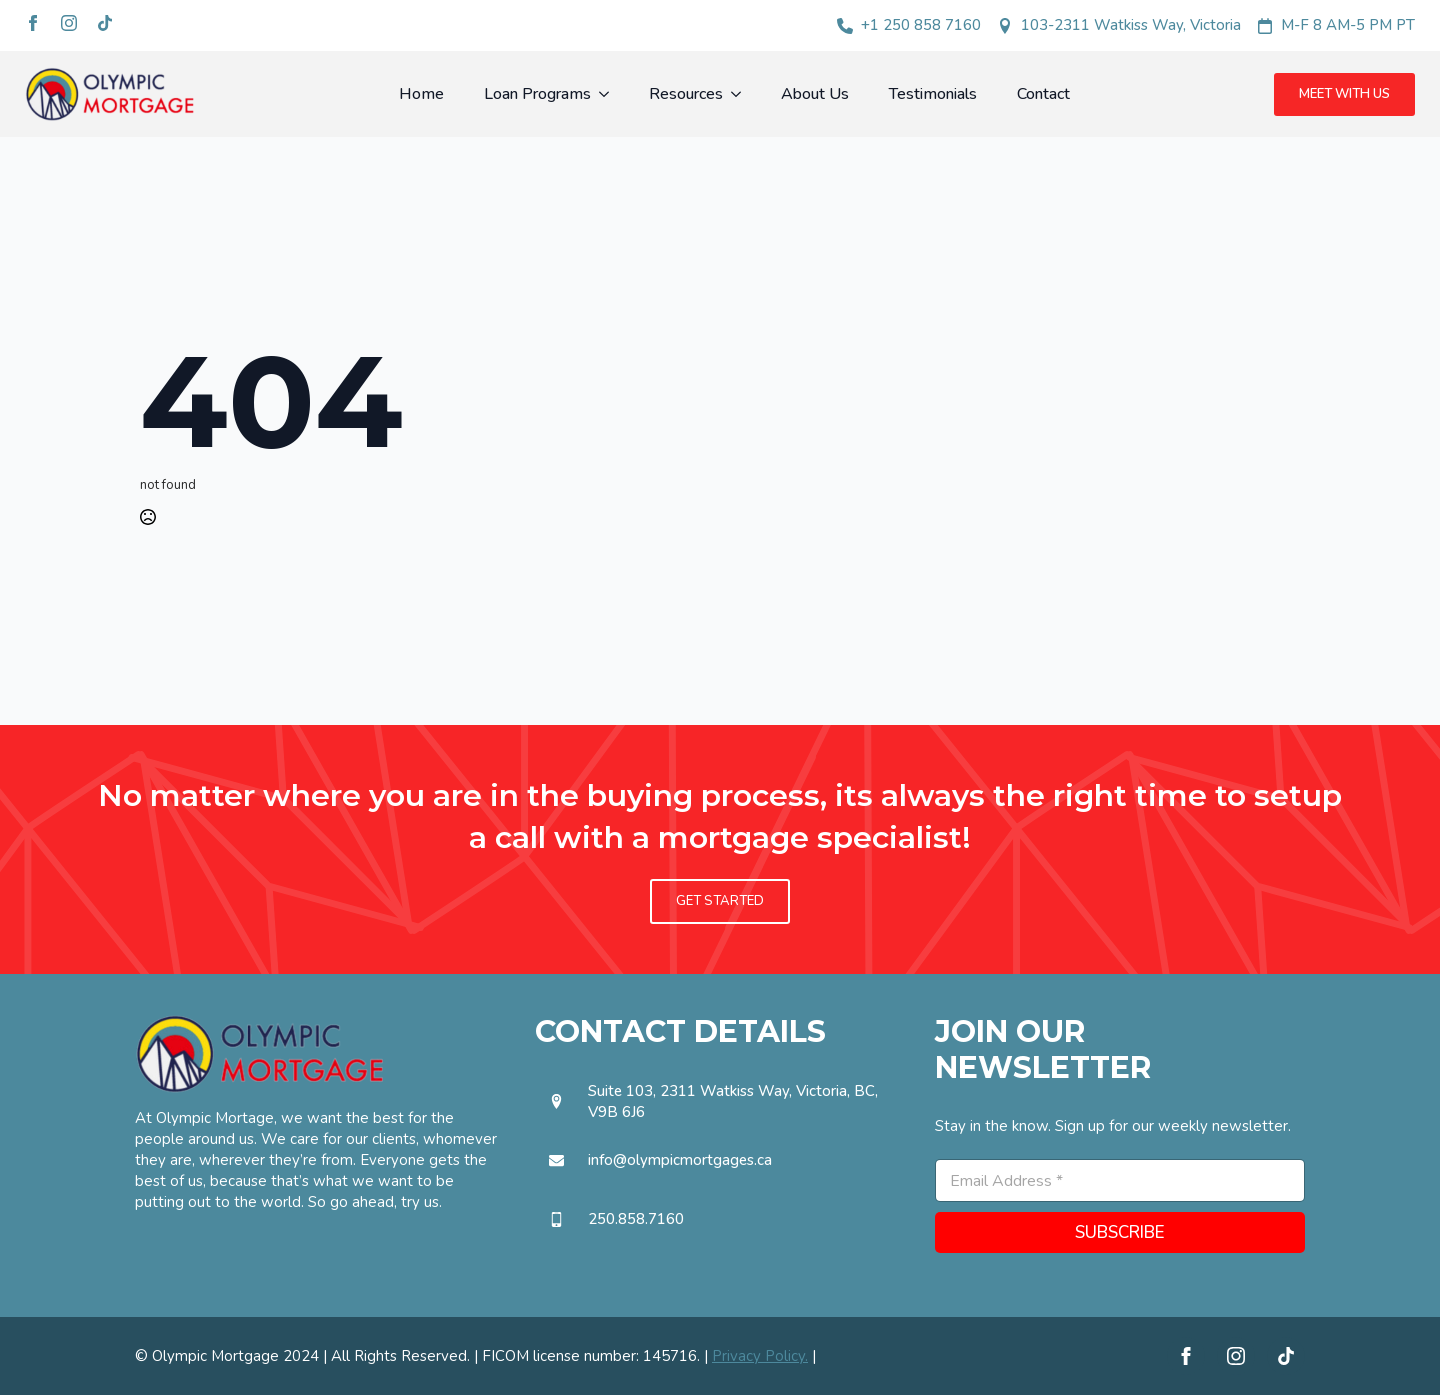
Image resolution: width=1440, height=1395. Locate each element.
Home (421, 94)
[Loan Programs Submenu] (610, 94)
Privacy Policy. (760, 1356)
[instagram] (69, 23)
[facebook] (33, 23)
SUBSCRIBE (1120, 1232)
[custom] (105, 23)
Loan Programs (537, 94)
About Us (815, 94)
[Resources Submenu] (742, 94)
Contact (1043, 94)
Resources (686, 94)
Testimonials (933, 94)
